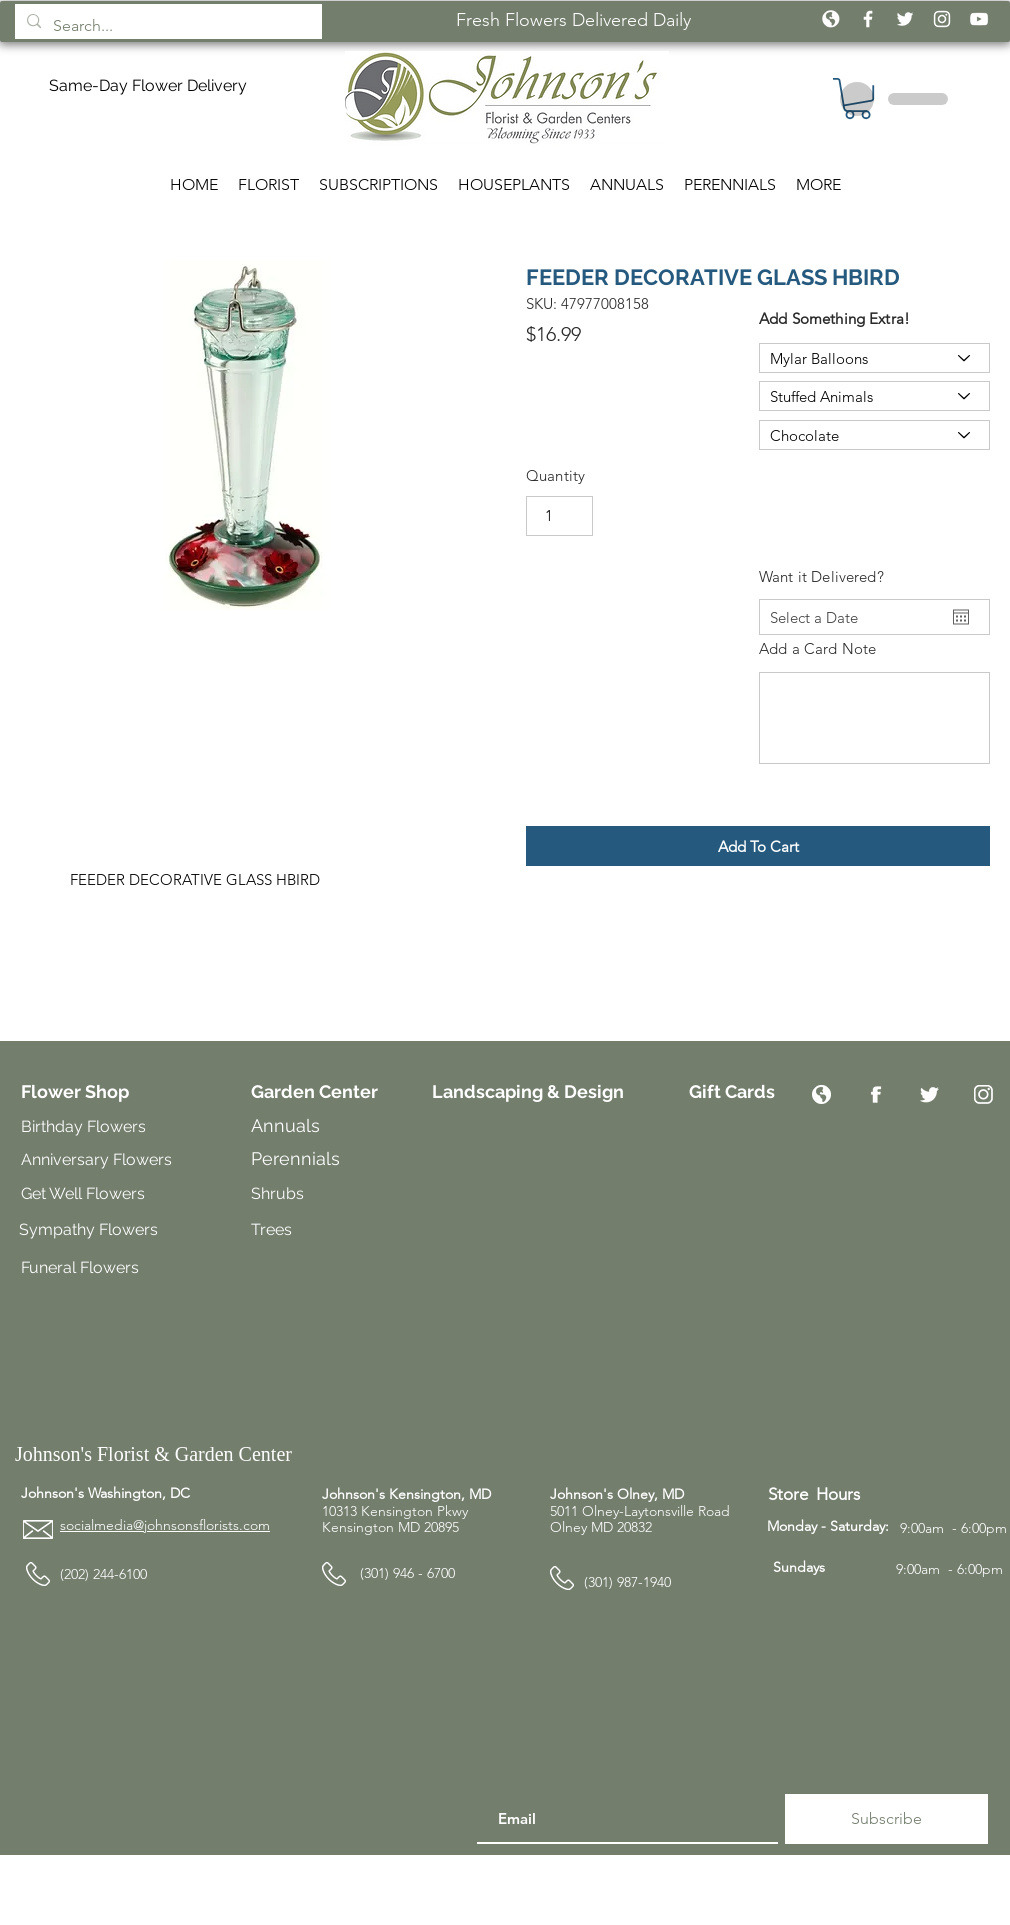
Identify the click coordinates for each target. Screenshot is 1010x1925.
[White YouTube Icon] (979, 19)
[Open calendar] (961, 617)
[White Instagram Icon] (942, 19)
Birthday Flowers (83, 1126)
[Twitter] (929, 1094)
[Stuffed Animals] (874, 396)
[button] (758, 846)
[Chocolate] (874, 435)
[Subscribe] (886, 1819)
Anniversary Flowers (96, 1159)
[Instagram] (983, 1094)
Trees (273, 1229)
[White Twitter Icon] (905, 19)
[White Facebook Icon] (868, 19)
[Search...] (166, 26)
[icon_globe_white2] (831, 19)
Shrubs (277, 1193)
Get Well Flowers (83, 1193)
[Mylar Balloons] (874, 358)
